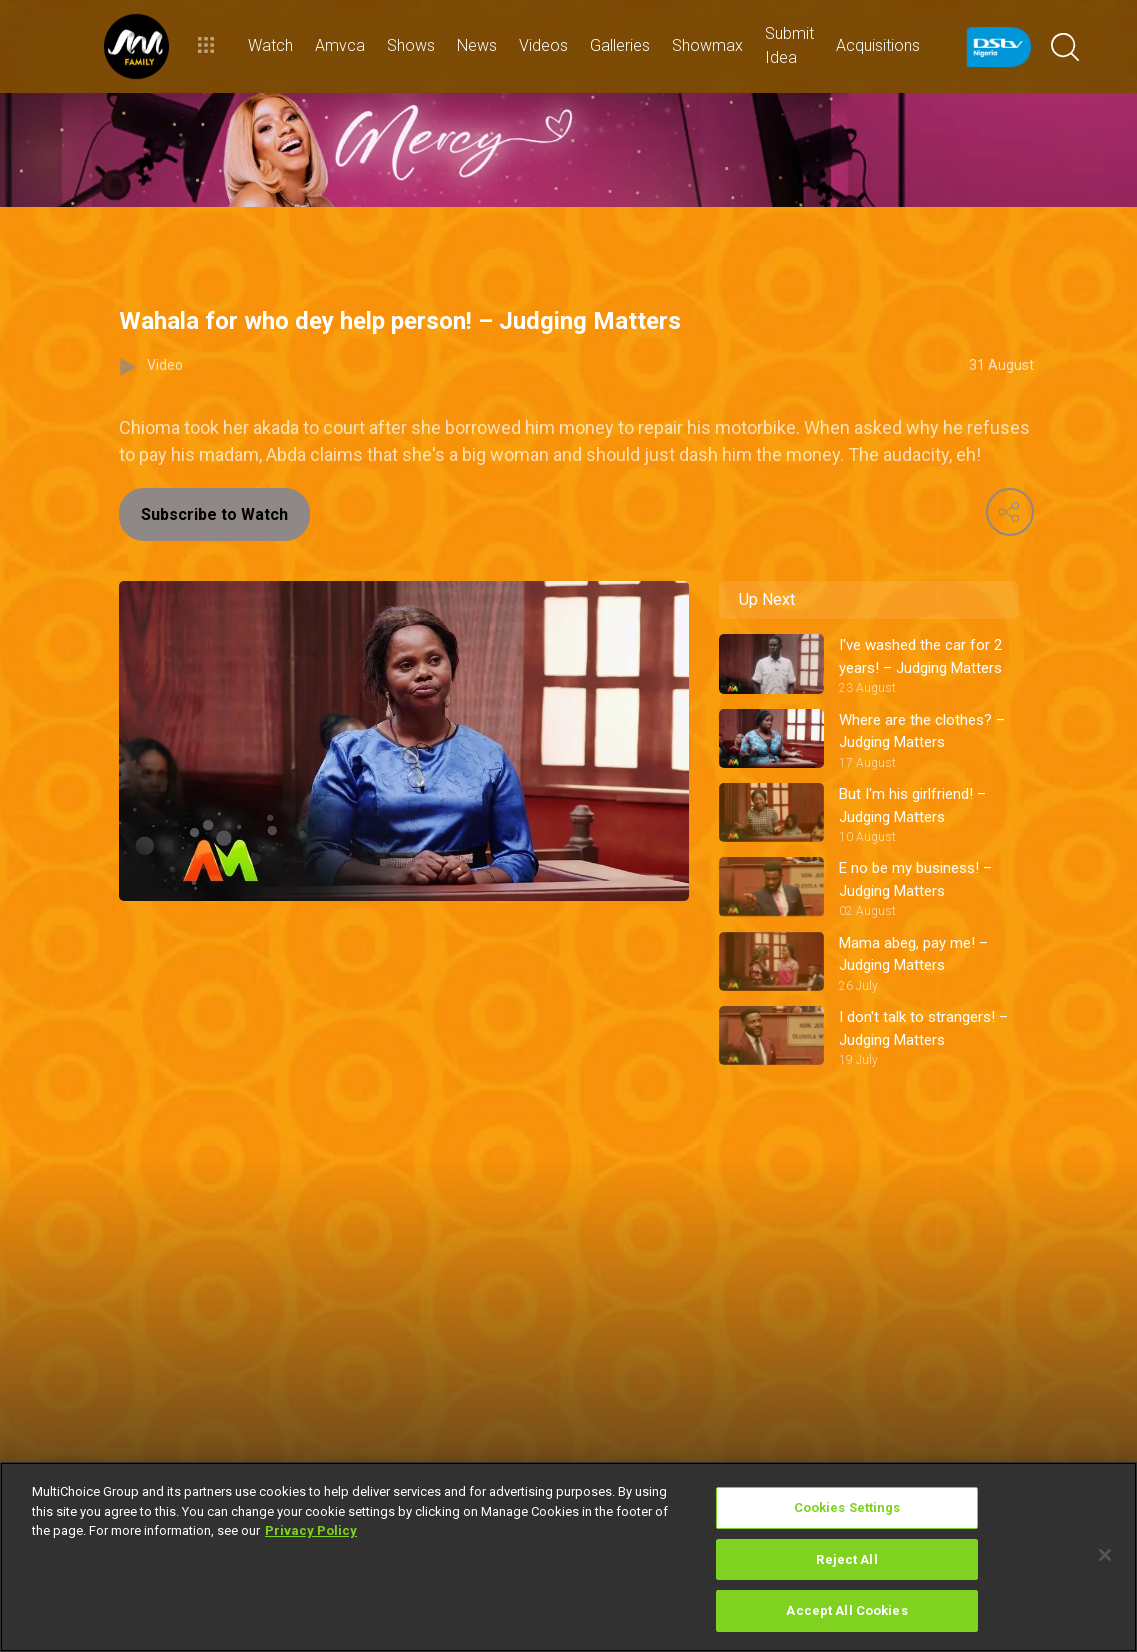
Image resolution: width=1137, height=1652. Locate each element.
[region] (568, 1557)
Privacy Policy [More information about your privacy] (311, 1530)
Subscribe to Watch (214, 514)
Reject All (846, 1559)
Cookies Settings (847, 1507)
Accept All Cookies (846, 1610)
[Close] (1105, 1555)
